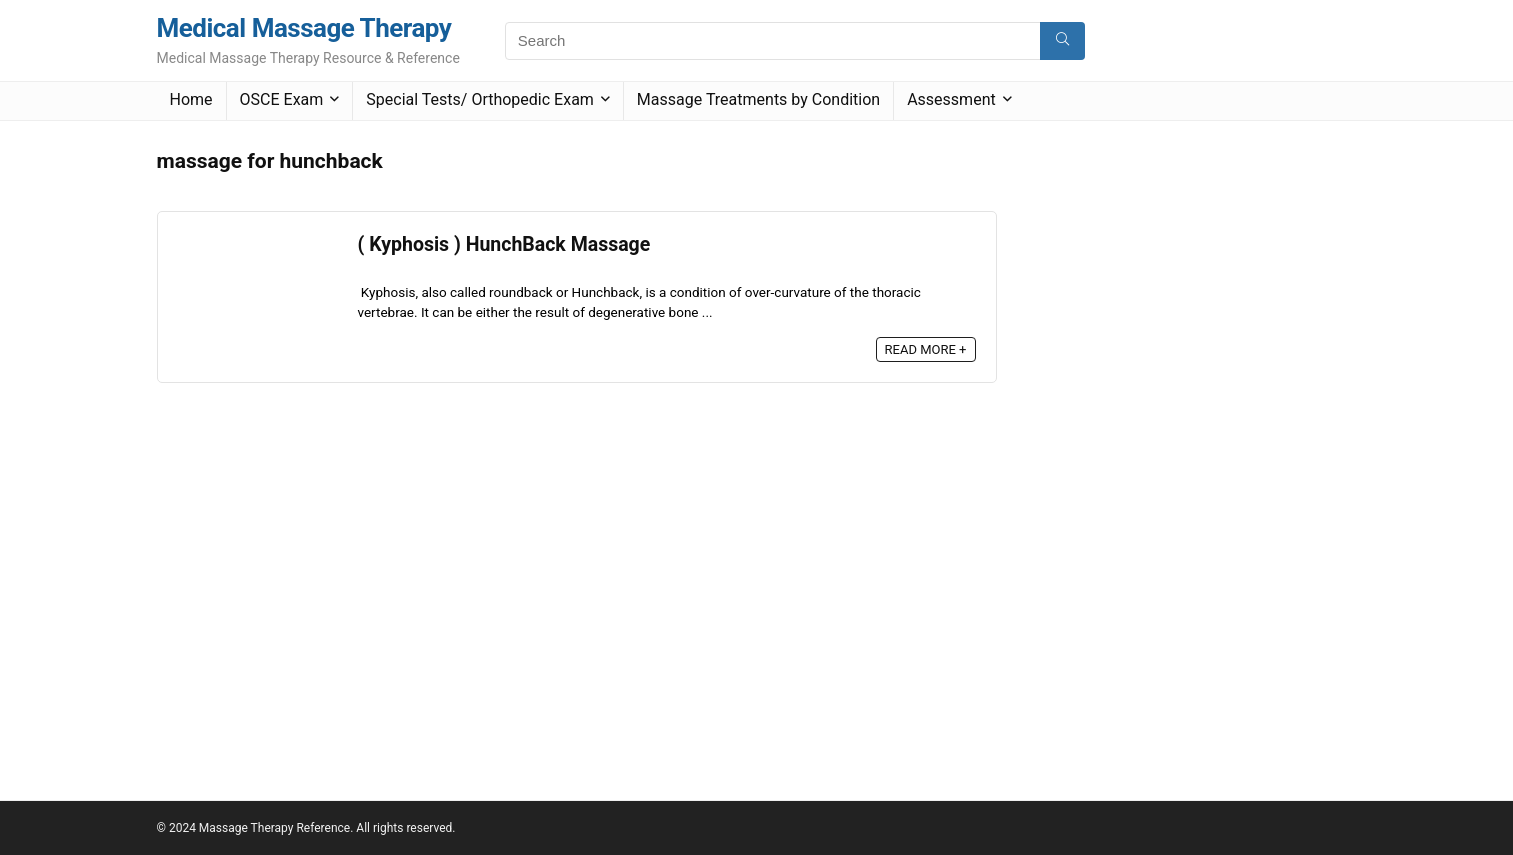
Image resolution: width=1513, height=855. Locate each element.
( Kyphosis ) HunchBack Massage (504, 244)
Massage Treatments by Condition (758, 99)
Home (191, 99)
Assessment (951, 99)
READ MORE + (926, 349)
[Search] (1062, 41)
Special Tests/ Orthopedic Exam (480, 99)
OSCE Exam (282, 99)
